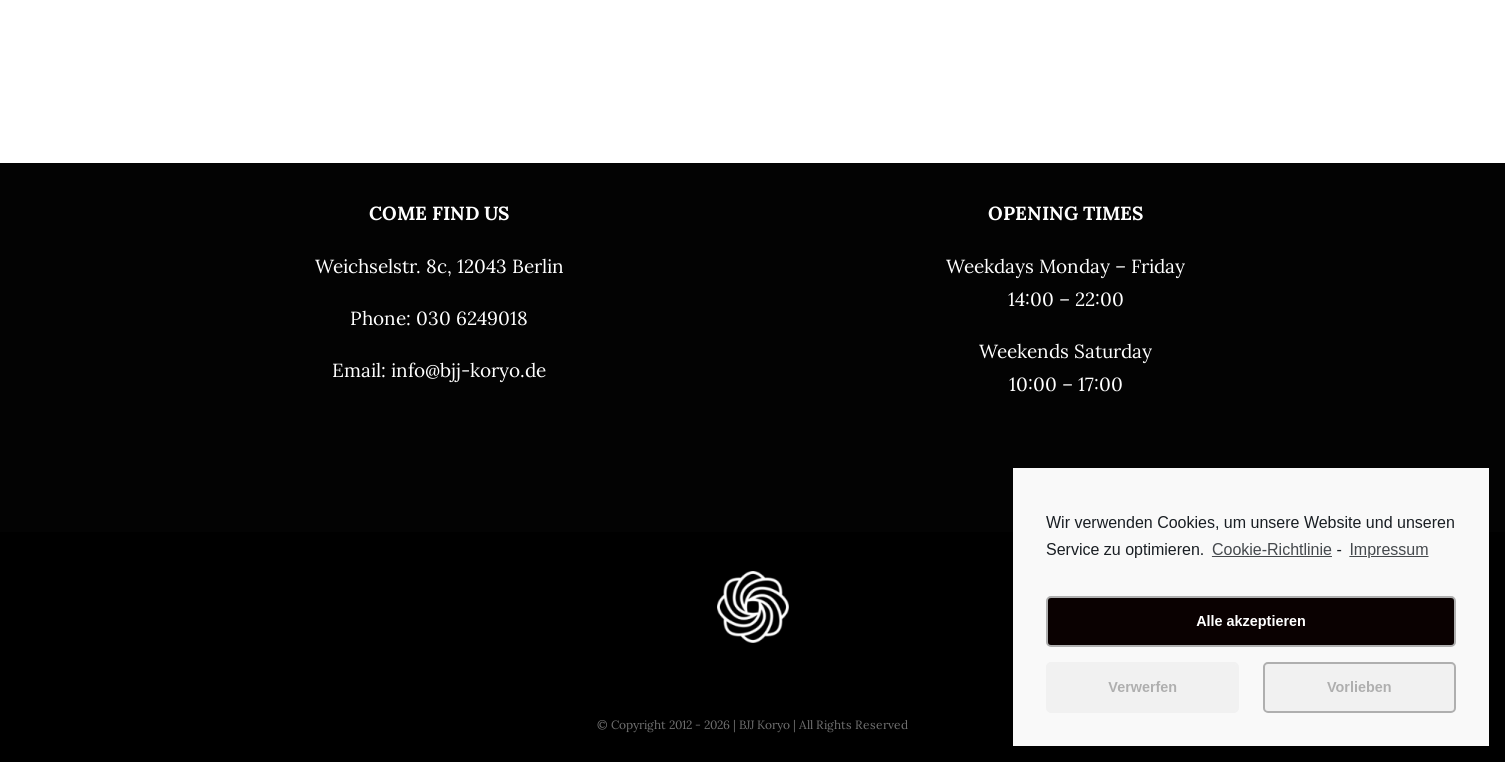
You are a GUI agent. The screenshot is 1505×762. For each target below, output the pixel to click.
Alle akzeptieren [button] (1251, 621)
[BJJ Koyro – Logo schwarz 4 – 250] (154, 27)
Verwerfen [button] (1142, 687)
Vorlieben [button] (1359, 687)
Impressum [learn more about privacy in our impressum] (1388, 549)
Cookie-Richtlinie (1272, 549)
